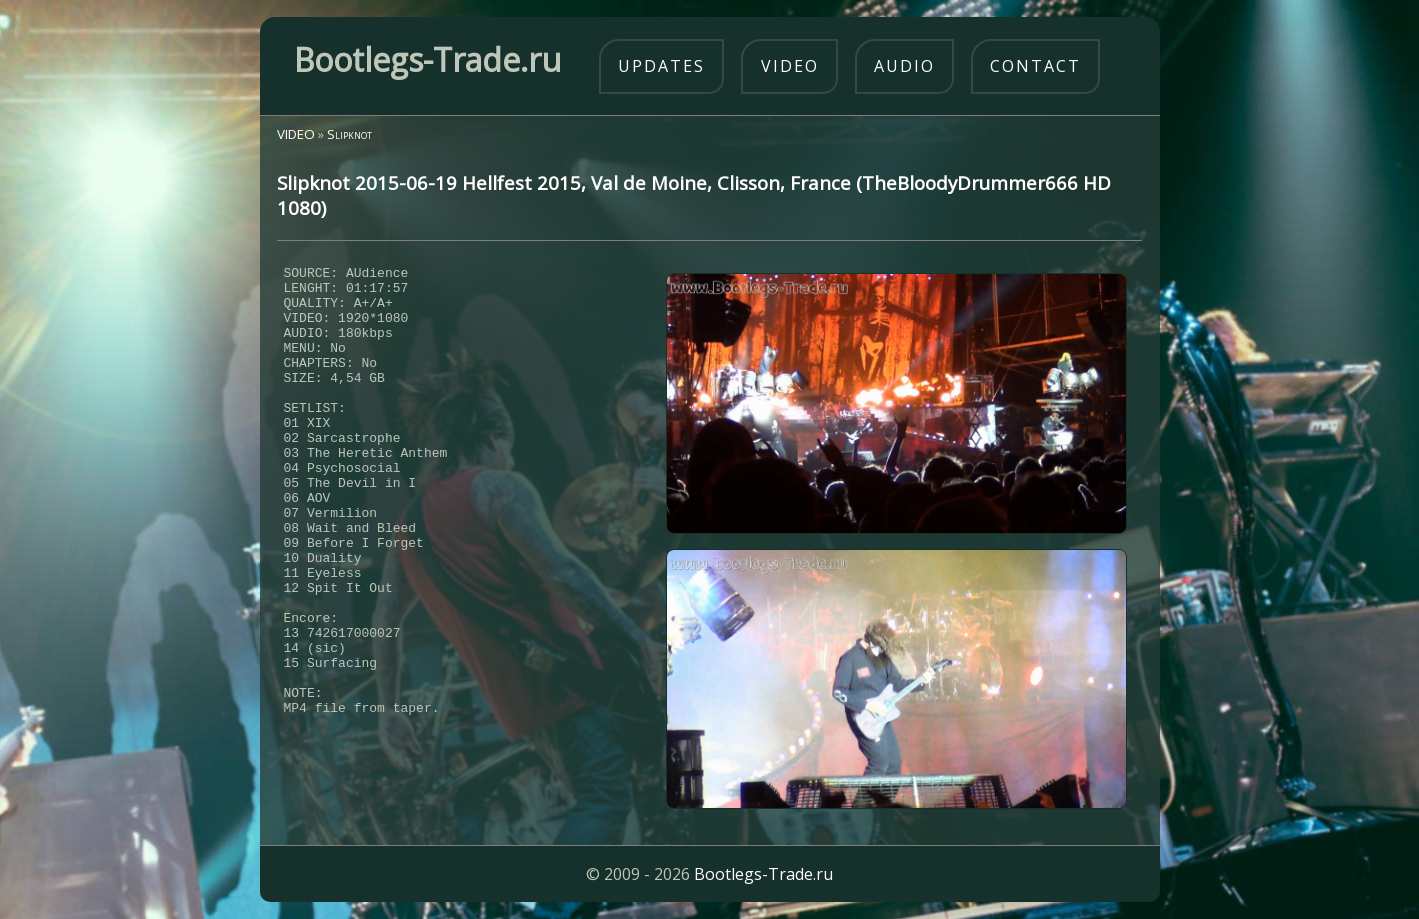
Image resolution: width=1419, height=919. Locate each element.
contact (1035, 66)
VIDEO (296, 134)
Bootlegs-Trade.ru (763, 874)
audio (904, 66)
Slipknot (349, 134)
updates (661, 66)
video (790, 66)
